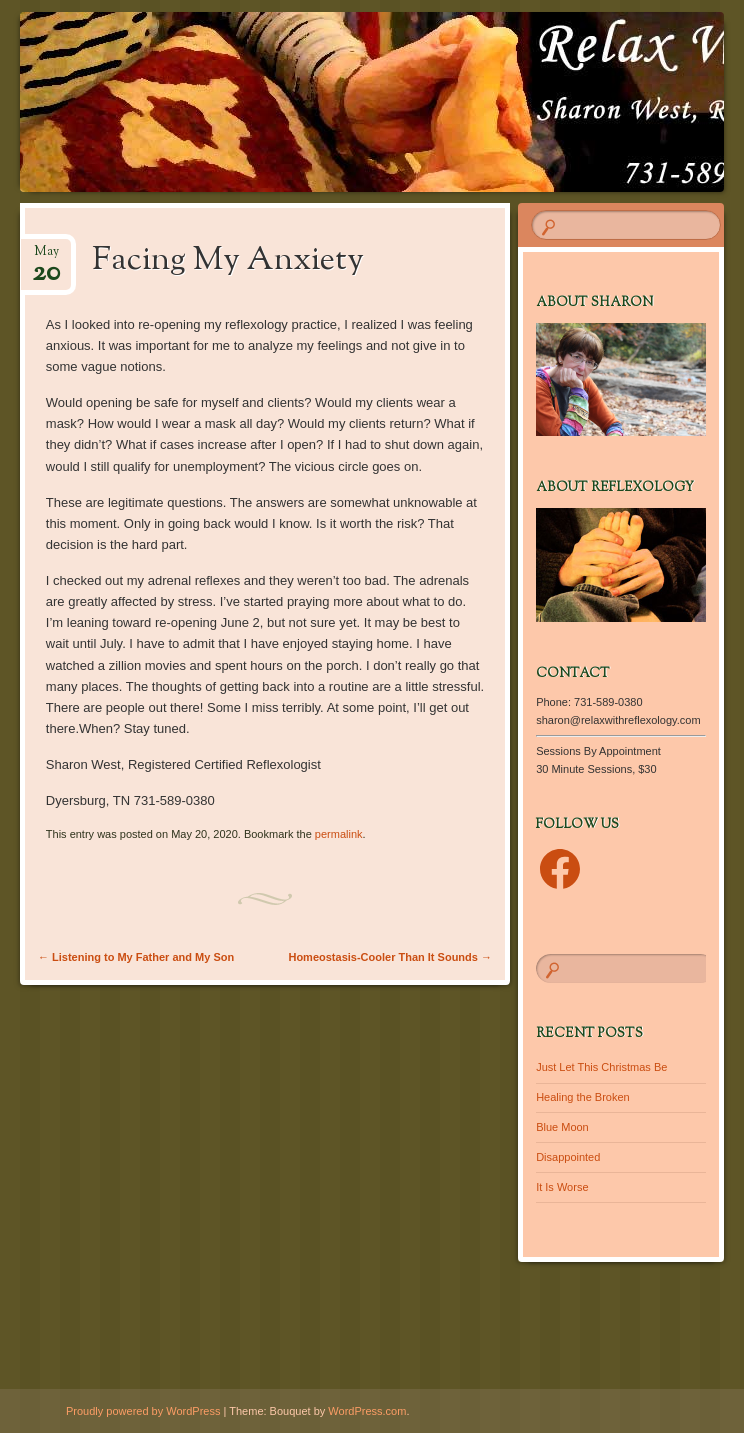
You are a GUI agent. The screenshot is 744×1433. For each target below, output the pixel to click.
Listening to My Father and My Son (136, 957)
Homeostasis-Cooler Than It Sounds (390, 957)
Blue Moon (562, 1127)
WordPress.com (367, 1411)
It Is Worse (562, 1187)
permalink (339, 834)
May (46, 257)
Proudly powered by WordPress (143, 1411)
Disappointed (568, 1157)
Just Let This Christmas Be (601, 1067)
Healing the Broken (583, 1097)
